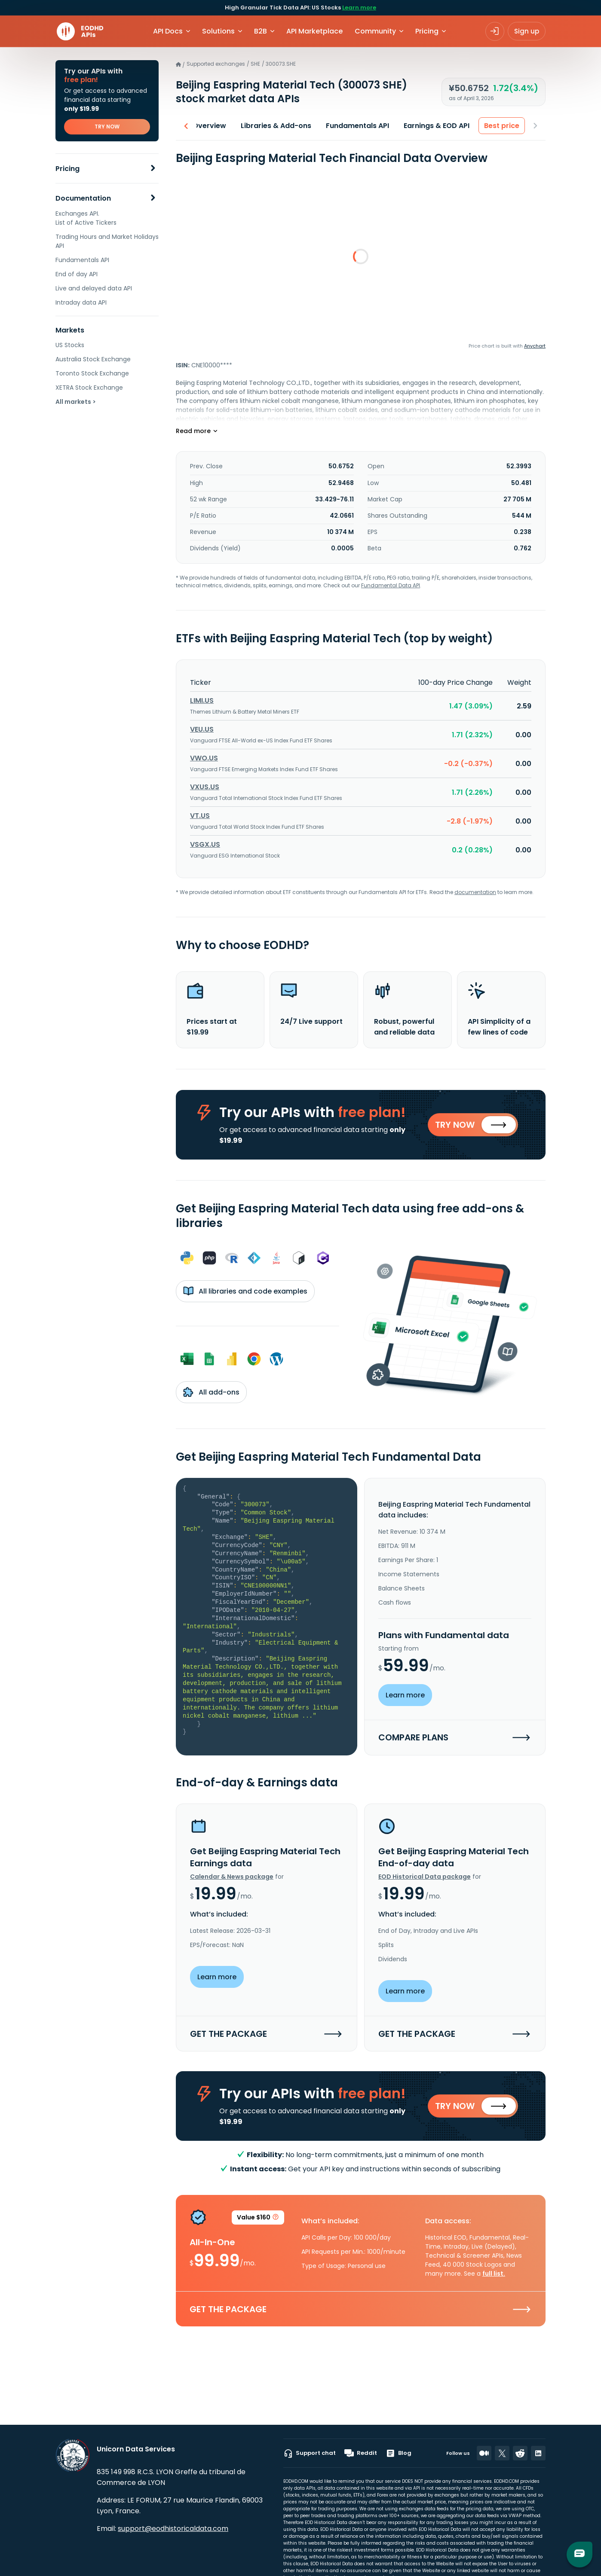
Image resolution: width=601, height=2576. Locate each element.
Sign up (526, 31)
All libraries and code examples (245, 1291)
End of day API (76, 274)
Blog (398, 2453)
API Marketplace (314, 31)
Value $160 (258, 2219)
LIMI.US (202, 700)
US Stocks (69, 345)
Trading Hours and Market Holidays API (107, 241)
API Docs (168, 31)
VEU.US (202, 729)
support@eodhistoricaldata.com (173, 2528)
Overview (209, 126)
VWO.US (204, 758)
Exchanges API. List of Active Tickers (86, 218)
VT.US (200, 816)
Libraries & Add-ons (276, 126)
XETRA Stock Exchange (89, 387)
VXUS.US (204, 787)
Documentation (83, 198)
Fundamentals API (82, 260)
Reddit (360, 2453)
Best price (501, 126)
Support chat (309, 2453)
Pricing (67, 169)
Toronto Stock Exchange (92, 373)
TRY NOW (107, 126)
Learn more (359, 7)
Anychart (535, 345)
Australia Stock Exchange (93, 359)
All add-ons (211, 1392)
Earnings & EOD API (436, 126)
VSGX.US (205, 844)
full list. (493, 2273)
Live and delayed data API (93, 288)
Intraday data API (81, 302)
